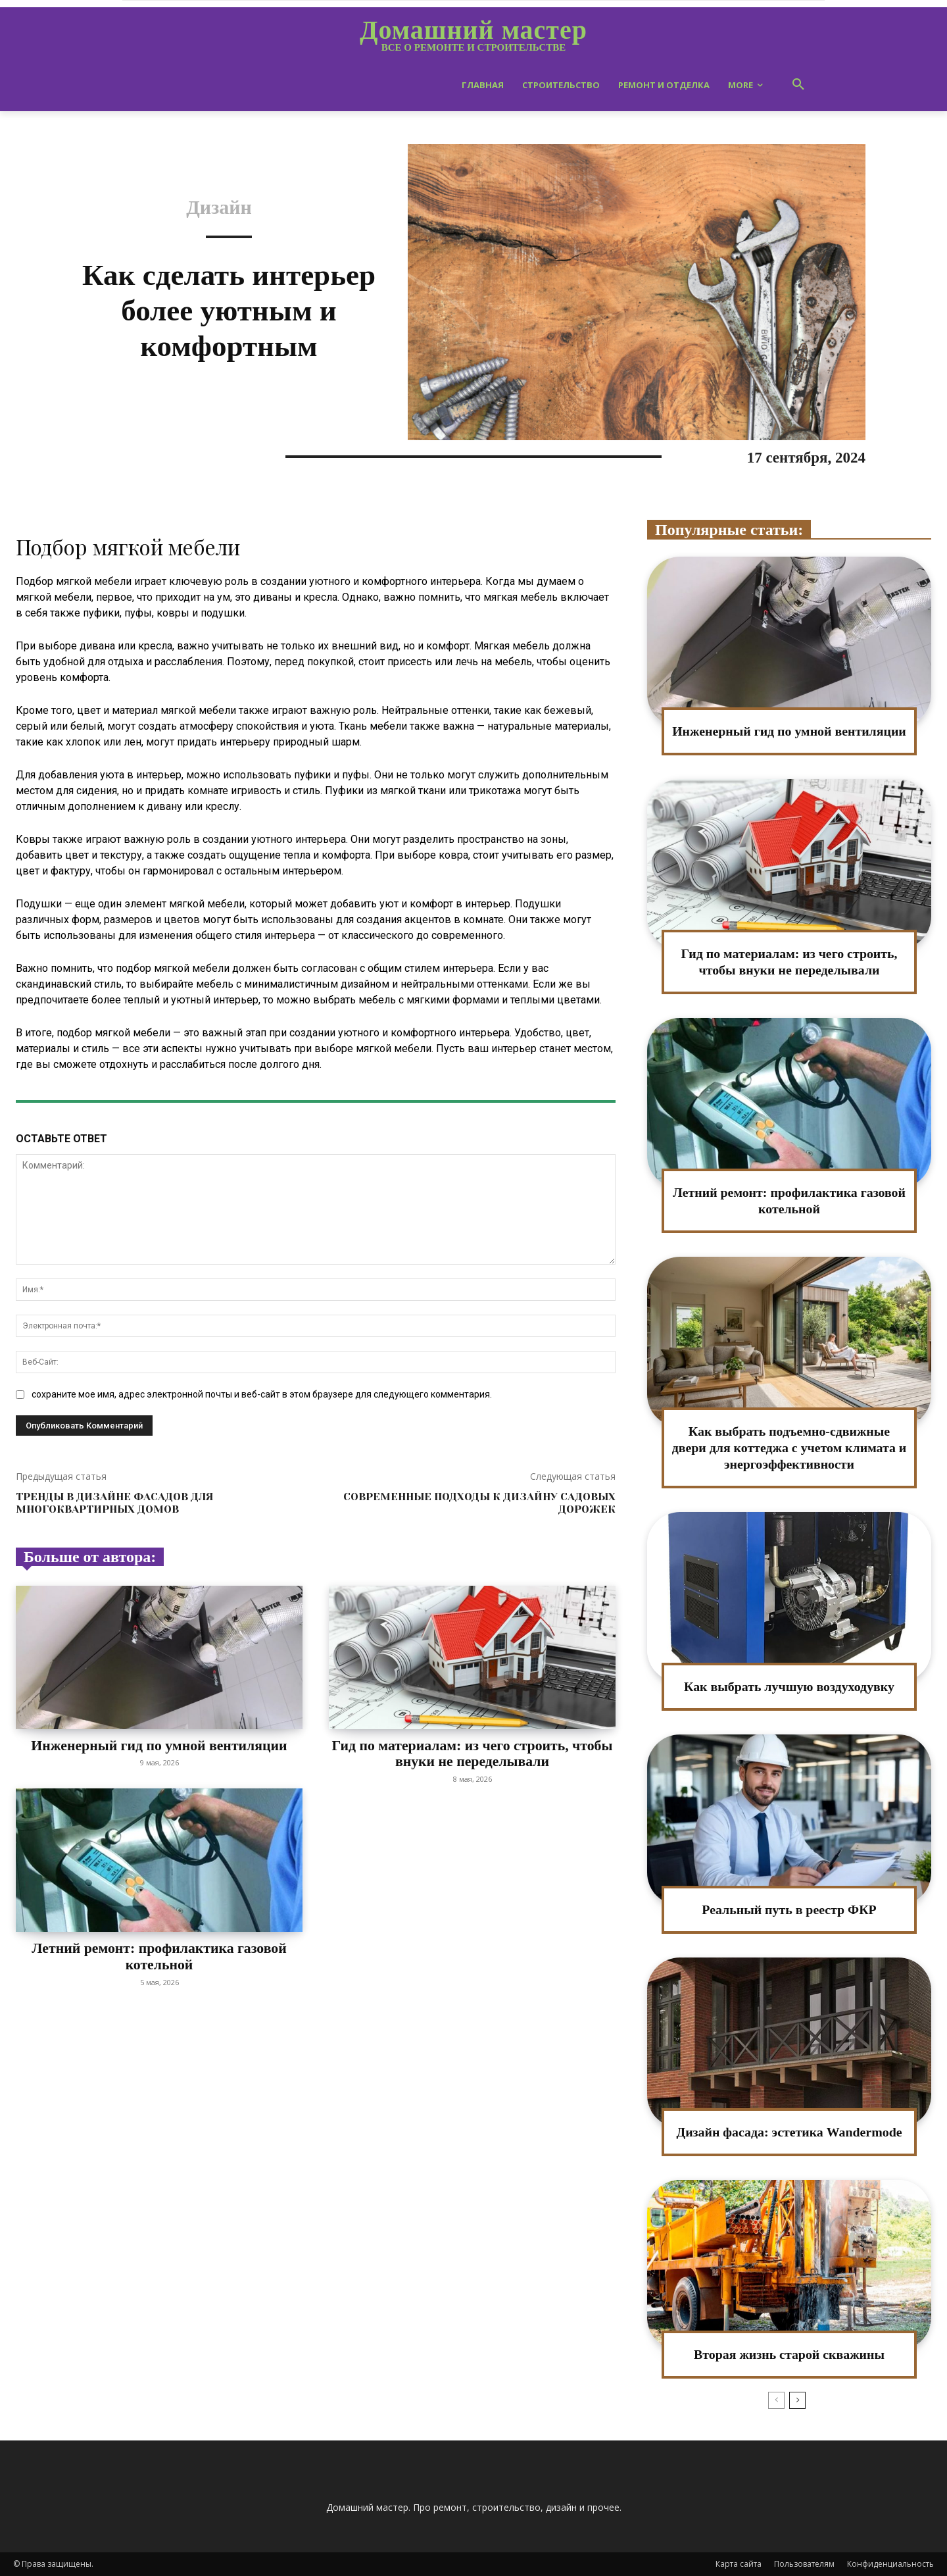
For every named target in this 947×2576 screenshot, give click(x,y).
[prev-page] (776, 2400)
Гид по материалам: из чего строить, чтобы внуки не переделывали (472, 1753)
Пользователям (804, 2563)
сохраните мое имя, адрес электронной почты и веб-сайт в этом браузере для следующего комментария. (262, 1394)
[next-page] (797, 2400)
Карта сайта (739, 2563)
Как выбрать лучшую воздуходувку (789, 1686)
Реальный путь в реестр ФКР (789, 1909)
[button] (798, 85)
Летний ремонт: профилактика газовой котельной (159, 1956)
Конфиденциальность (890, 2563)
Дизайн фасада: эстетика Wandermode (788, 2132)
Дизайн (219, 207)
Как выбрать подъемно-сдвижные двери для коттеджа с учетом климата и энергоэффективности (789, 1447)
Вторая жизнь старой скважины (789, 2354)
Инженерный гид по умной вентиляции (159, 1745)
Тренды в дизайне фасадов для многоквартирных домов (114, 1502)
